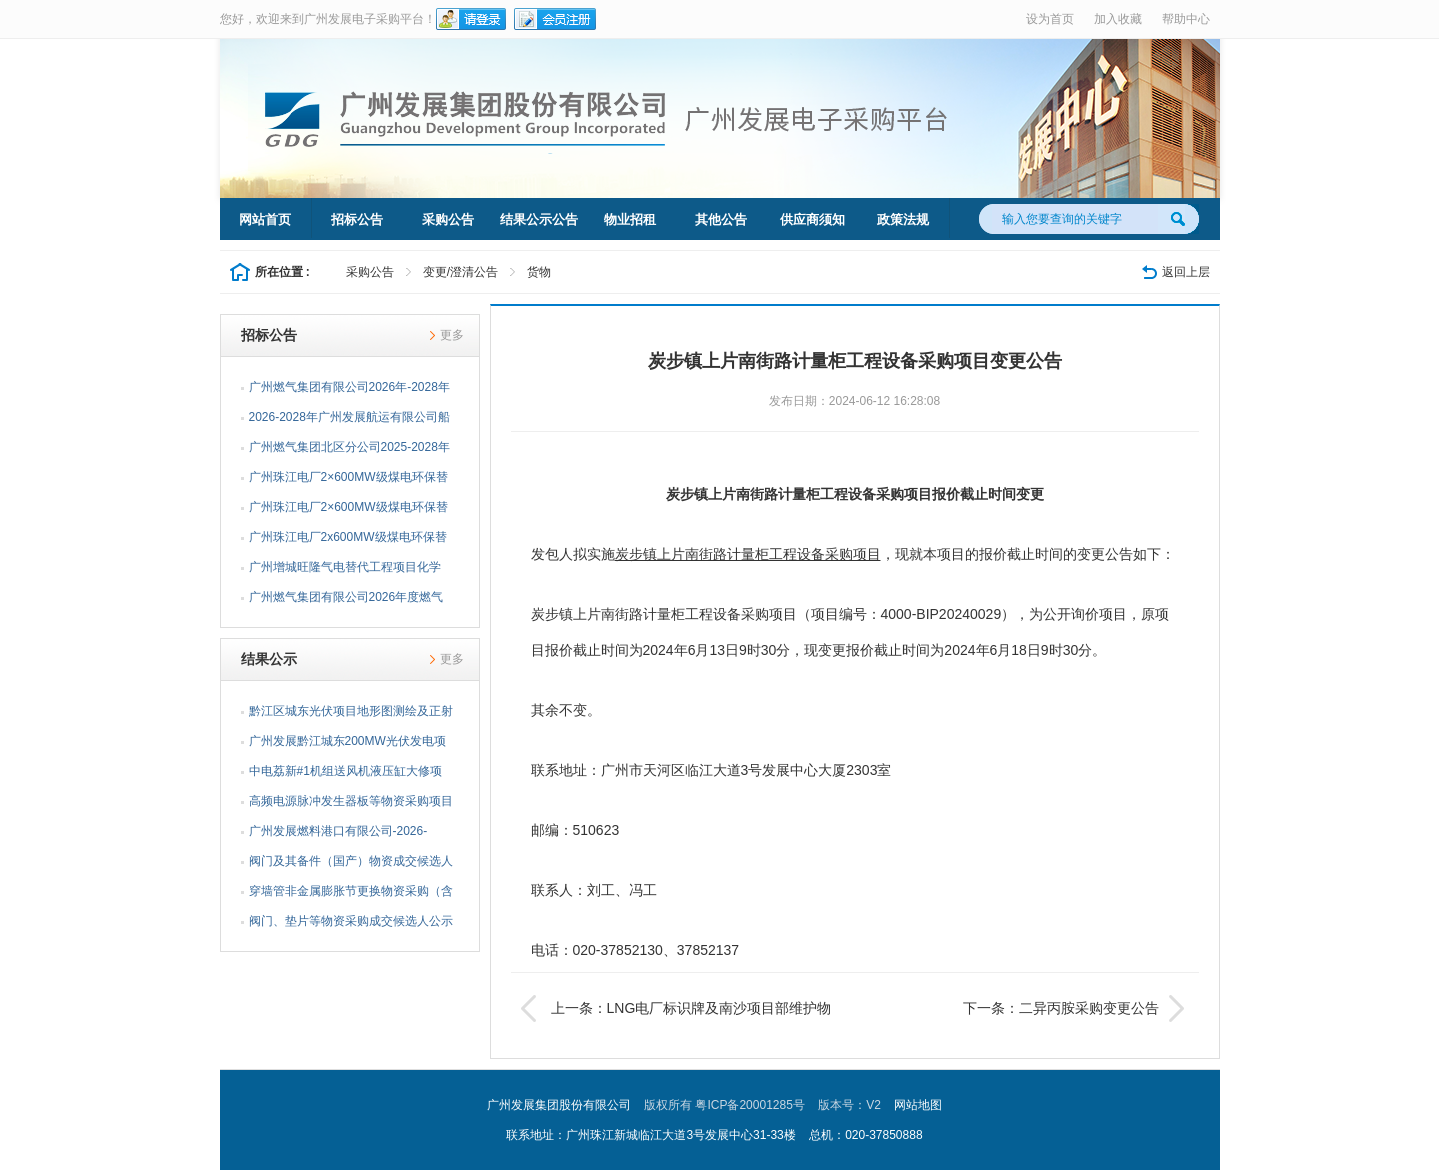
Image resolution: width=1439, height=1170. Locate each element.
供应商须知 (812, 219)
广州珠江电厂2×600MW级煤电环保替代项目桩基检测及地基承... (348, 511)
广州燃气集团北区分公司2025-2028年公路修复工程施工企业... (349, 451)
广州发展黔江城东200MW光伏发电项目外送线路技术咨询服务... (347, 745)
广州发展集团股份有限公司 (559, 1105)
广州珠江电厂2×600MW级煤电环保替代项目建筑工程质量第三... (348, 481)
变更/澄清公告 (460, 272)
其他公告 (721, 219)
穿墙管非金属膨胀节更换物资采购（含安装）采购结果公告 (351, 895)
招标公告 (357, 219)
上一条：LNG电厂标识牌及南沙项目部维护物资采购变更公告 (676, 1008)
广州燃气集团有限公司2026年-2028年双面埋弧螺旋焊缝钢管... (349, 391)
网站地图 (918, 1105)
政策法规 (903, 219)
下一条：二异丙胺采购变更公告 (1076, 1008)
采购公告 (448, 219)
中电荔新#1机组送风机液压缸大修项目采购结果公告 (345, 775)
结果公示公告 (539, 219)
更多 (452, 335)
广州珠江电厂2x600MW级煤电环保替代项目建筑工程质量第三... (348, 541)
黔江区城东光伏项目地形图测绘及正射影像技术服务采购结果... (351, 715)
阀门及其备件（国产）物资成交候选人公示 (351, 865)
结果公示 (269, 659)
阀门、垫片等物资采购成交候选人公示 (351, 921)
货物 (539, 272)
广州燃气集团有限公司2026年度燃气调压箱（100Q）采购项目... (346, 601)
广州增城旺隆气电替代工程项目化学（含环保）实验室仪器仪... (345, 571)
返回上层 (1186, 272)
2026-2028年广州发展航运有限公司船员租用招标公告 (349, 421)
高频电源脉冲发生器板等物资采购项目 (351, 801)
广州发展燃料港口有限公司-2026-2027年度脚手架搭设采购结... (338, 835)
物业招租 (630, 219)
